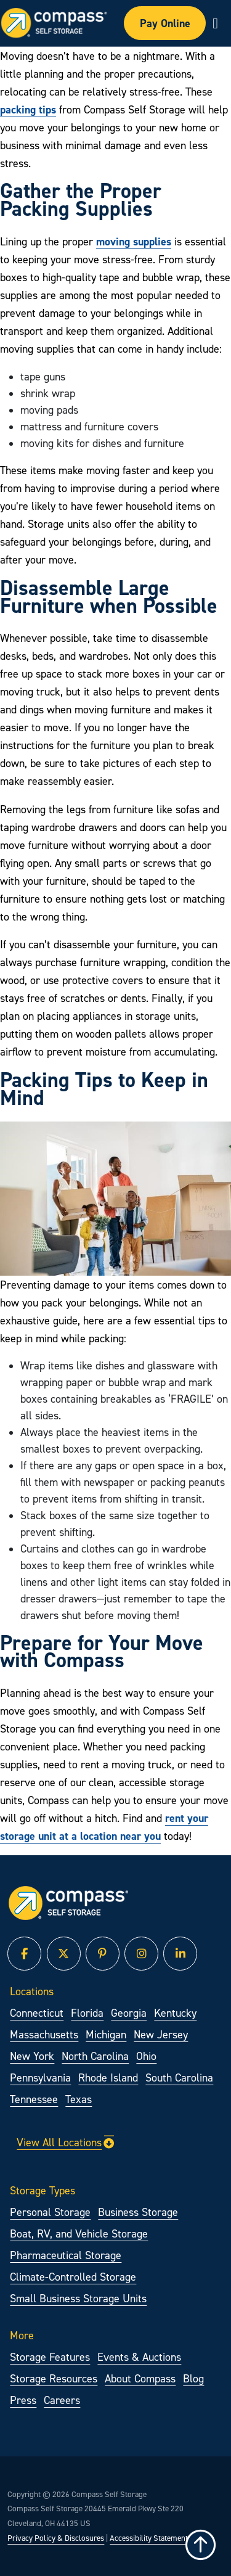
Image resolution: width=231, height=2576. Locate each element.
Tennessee (34, 2099)
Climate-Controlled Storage (73, 2276)
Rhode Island (108, 2077)
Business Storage (138, 2211)
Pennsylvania (40, 2077)
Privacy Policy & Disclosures (55, 2538)
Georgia (129, 2012)
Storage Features (50, 2356)
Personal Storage (50, 2211)
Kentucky (175, 2012)
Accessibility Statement (149, 2538)
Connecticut (36, 2012)
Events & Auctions (139, 2356)
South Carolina (179, 2077)
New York (32, 2055)
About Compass (140, 2378)
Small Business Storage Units (78, 2298)
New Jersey (161, 2034)
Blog (193, 2378)
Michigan (106, 2034)
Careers (62, 2399)
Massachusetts (44, 2034)
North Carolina (95, 2055)
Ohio (146, 2055)
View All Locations (65, 2142)
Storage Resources (53, 2378)
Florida (87, 2012)
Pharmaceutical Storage (65, 2255)
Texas (78, 2099)
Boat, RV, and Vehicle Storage (79, 2233)
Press (23, 2399)
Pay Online (165, 23)
